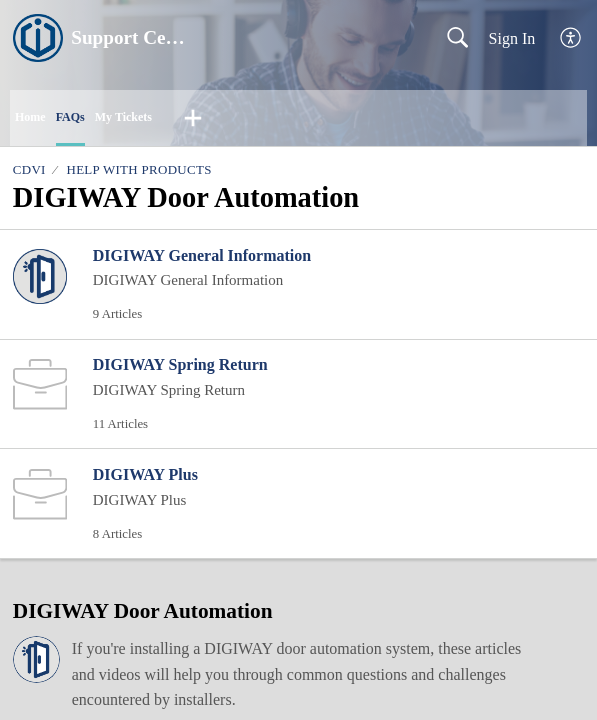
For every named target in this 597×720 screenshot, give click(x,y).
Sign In (512, 38)
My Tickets (123, 117)
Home (30, 117)
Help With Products (138, 169)
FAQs (70, 117)
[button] (571, 38)
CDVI (29, 169)
